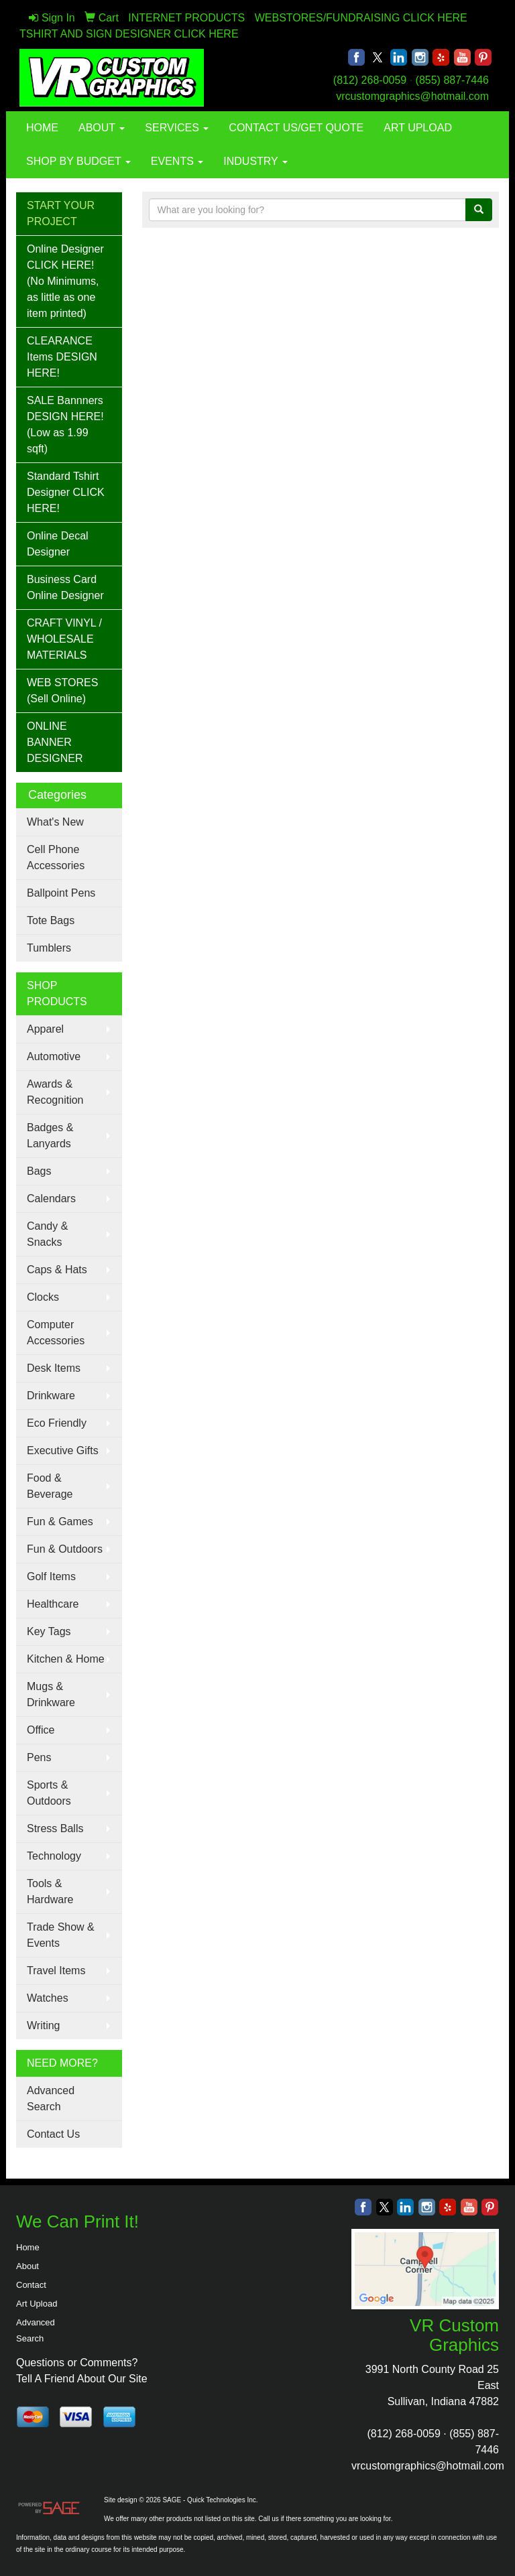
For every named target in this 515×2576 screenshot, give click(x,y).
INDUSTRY (255, 161)
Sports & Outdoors (49, 1793)
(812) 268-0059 (369, 80)
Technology (54, 1856)
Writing (43, 2025)
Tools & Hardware (50, 1891)
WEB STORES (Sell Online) (62, 690)
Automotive (53, 1056)
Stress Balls (55, 1828)
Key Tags (49, 1631)
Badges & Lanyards (50, 1135)
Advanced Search (50, 2098)
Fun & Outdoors (65, 1549)
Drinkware (51, 1395)
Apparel (45, 1029)
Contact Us (53, 2134)
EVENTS (177, 161)
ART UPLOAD (418, 127)
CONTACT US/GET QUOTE (296, 127)
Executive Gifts (63, 1450)
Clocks (43, 1297)
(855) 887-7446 (452, 80)
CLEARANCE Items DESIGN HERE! (62, 357)
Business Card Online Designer (65, 587)
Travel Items (56, 1970)
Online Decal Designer (58, 544)
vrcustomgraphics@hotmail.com (412, 96)
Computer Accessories (55, 1332)
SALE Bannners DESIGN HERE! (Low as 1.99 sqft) (65, 424)
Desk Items (53, 1368)
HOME (42, 127)
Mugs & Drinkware (51, 1694)
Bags (39, 1171)
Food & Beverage (50, 1486)
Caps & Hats (57, 1269)
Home (28, 2247)
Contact (31, 2285)
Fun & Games (60, 1521)
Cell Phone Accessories (55, 857)
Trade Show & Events (61, 1935)
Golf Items (51, 1576)
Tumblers (49, 948)
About (27, 2266)
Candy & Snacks (47, 1234)
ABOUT (101, 127)
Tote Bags (50, 920)
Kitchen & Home (66, 1659)
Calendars (51, 1198)
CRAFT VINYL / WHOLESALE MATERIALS (64, 639)
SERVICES (177, 127)
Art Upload (36, 2304)
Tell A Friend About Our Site (82, 2378)
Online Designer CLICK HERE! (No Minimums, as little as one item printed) (65, 281)
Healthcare (52, 1604)
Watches (47, 1998)
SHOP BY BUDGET (78, 161)
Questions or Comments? (76, 2362)
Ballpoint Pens (61, 893)
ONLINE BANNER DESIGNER (55, 742)
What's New (55, 822)
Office (41, 1730)
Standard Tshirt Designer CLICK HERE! (66, 492)
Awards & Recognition (55, 1092)
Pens (39, 1757)
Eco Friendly (57, 1423)
